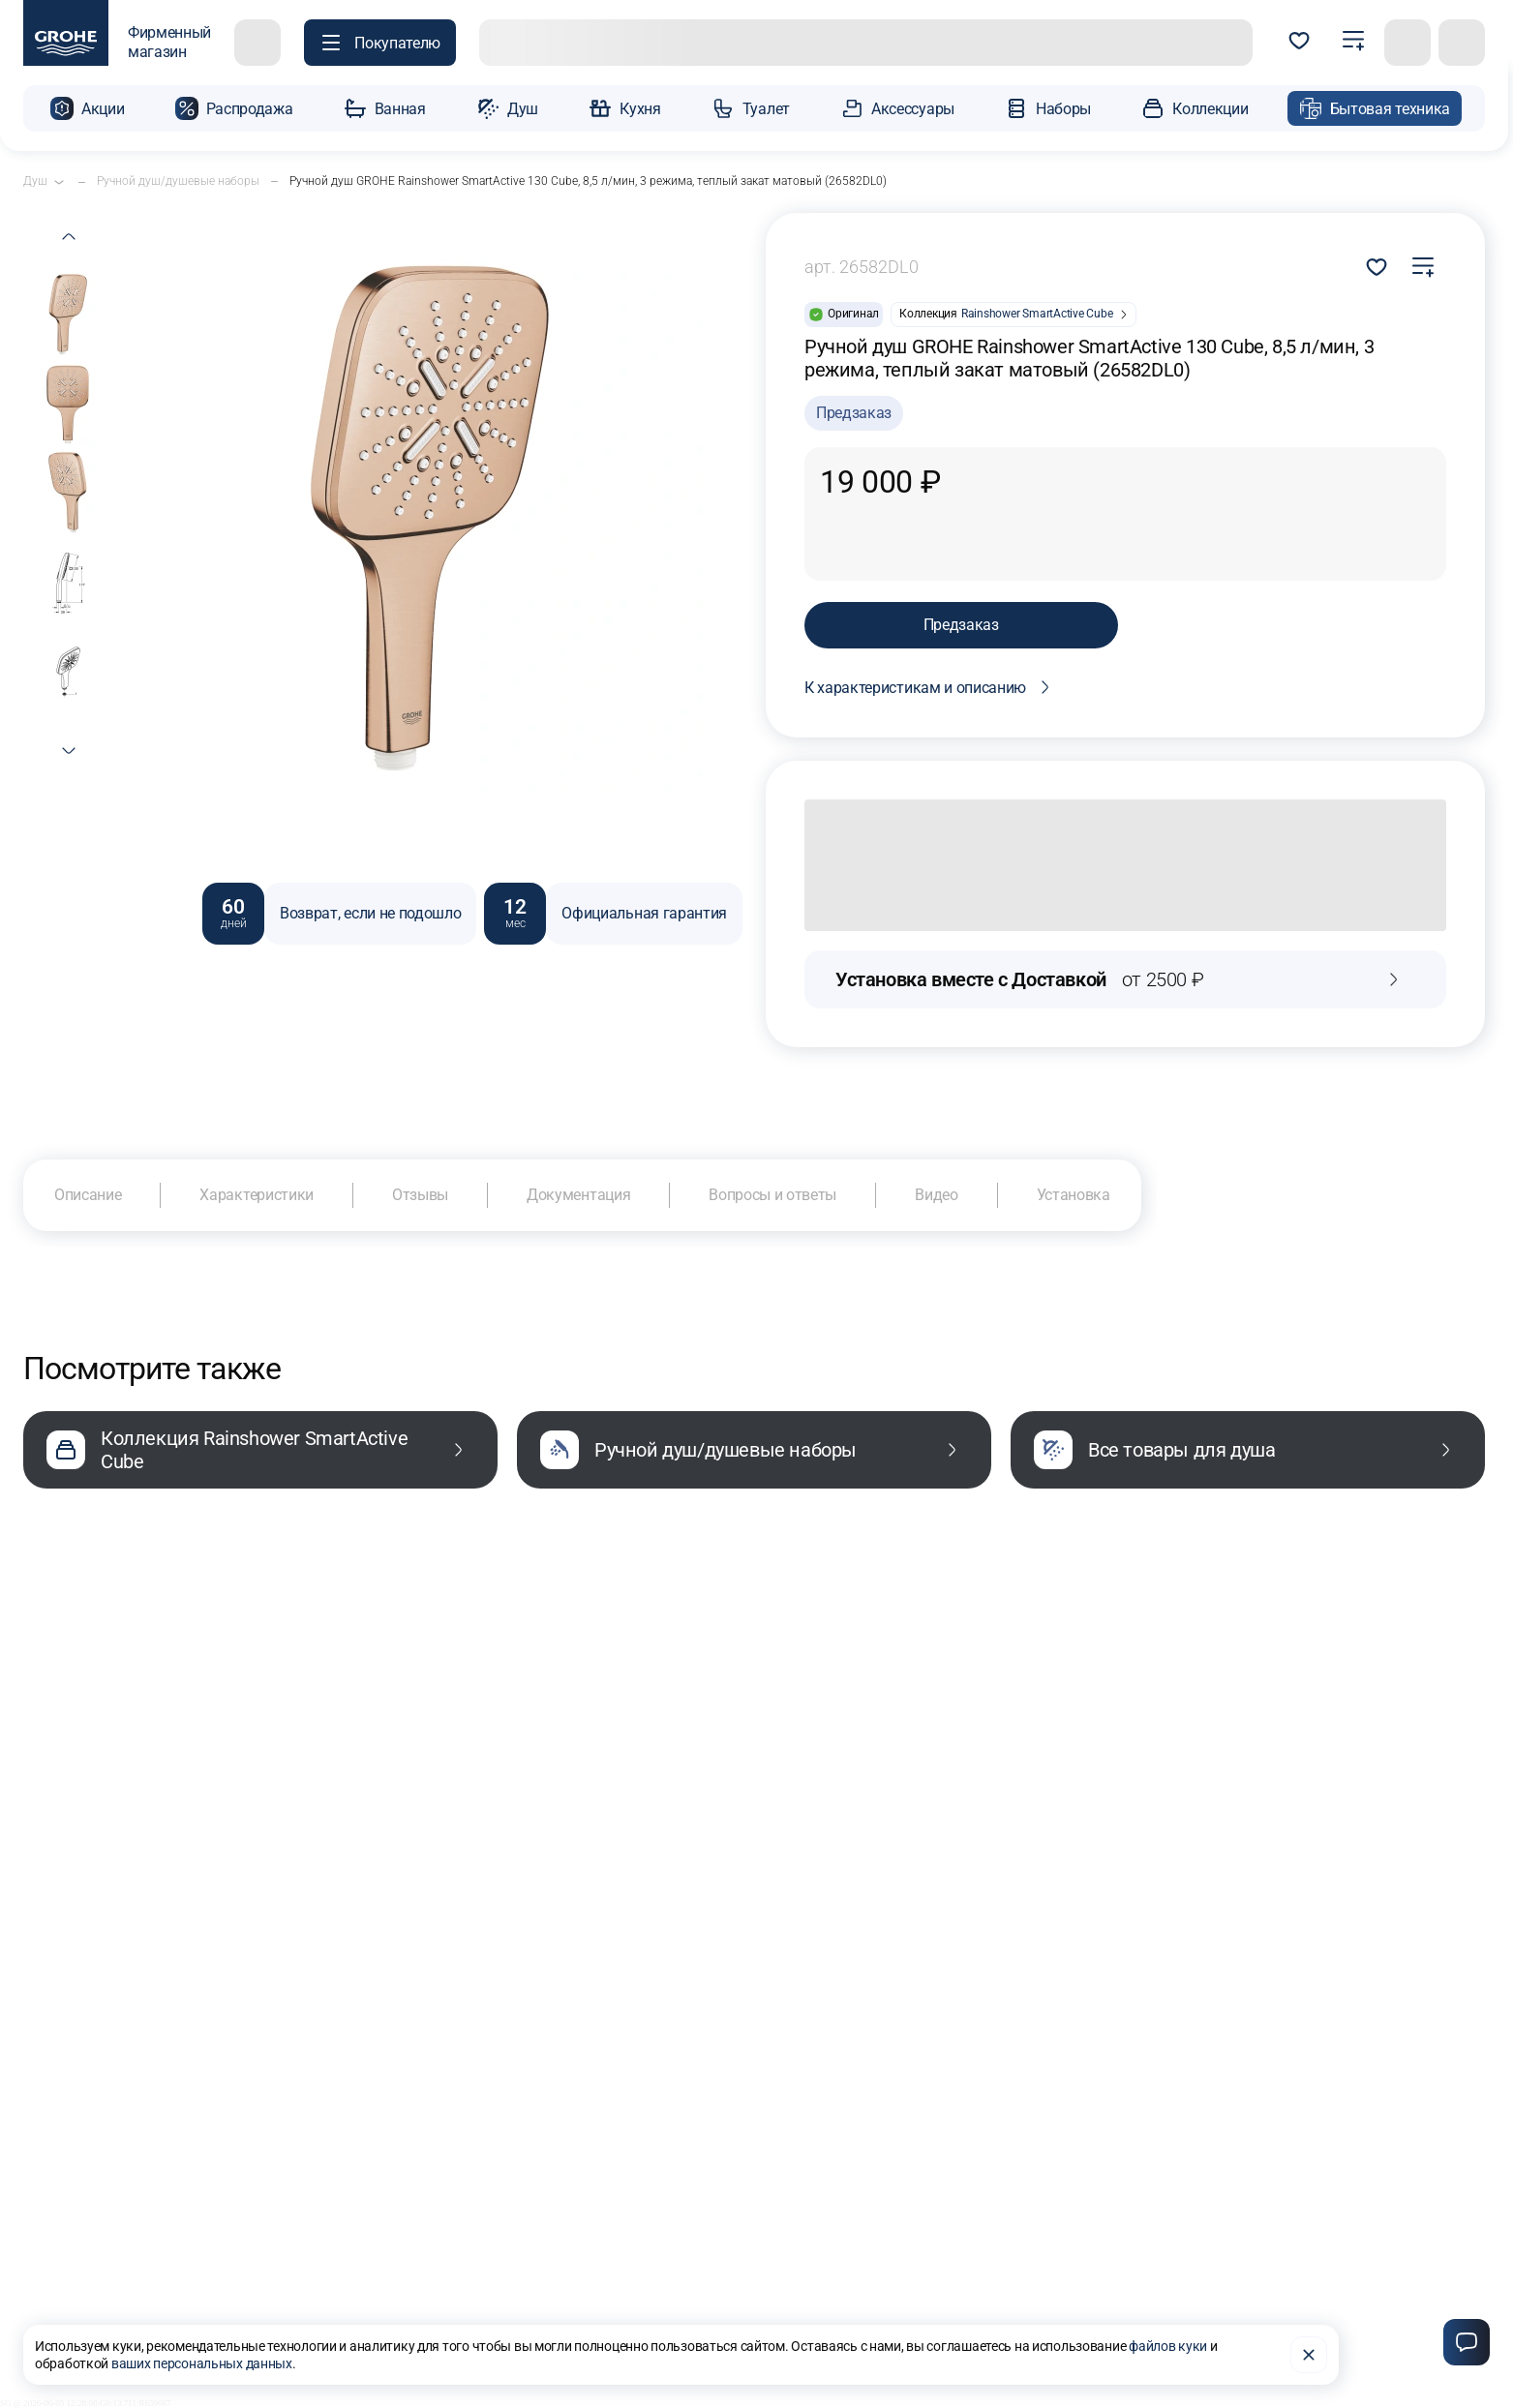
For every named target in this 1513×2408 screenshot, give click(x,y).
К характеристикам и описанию (930, 687)
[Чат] (1466, 2342)
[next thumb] (68, 751)
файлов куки (1168, 2346)
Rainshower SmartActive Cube (1037, 313)
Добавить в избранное (1376, 267)
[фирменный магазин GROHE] (117, 42)
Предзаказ (961, 625)
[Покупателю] (380, 42)
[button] (87, 108)
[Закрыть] (1308, 2354)
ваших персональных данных (201, 2363)
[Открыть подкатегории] (59, 182)
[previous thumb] (68, 236)
